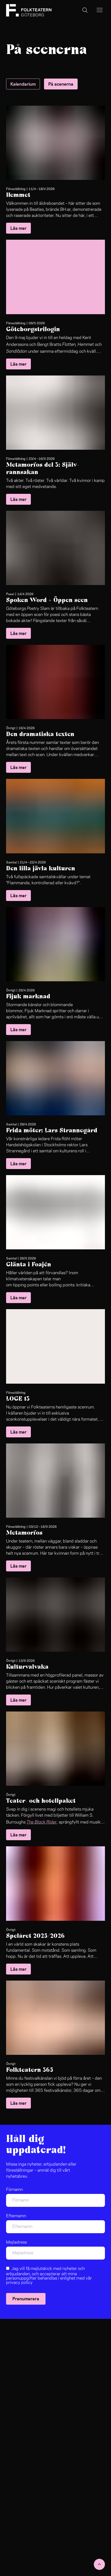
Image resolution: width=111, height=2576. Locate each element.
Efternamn (16, 2216)
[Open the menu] (99, 10)
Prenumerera (25, 2298)
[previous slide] (99, 2564)
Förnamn (14, 2190)
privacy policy (19, 2283)
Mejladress (16, 2242)
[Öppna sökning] (85, 10)
